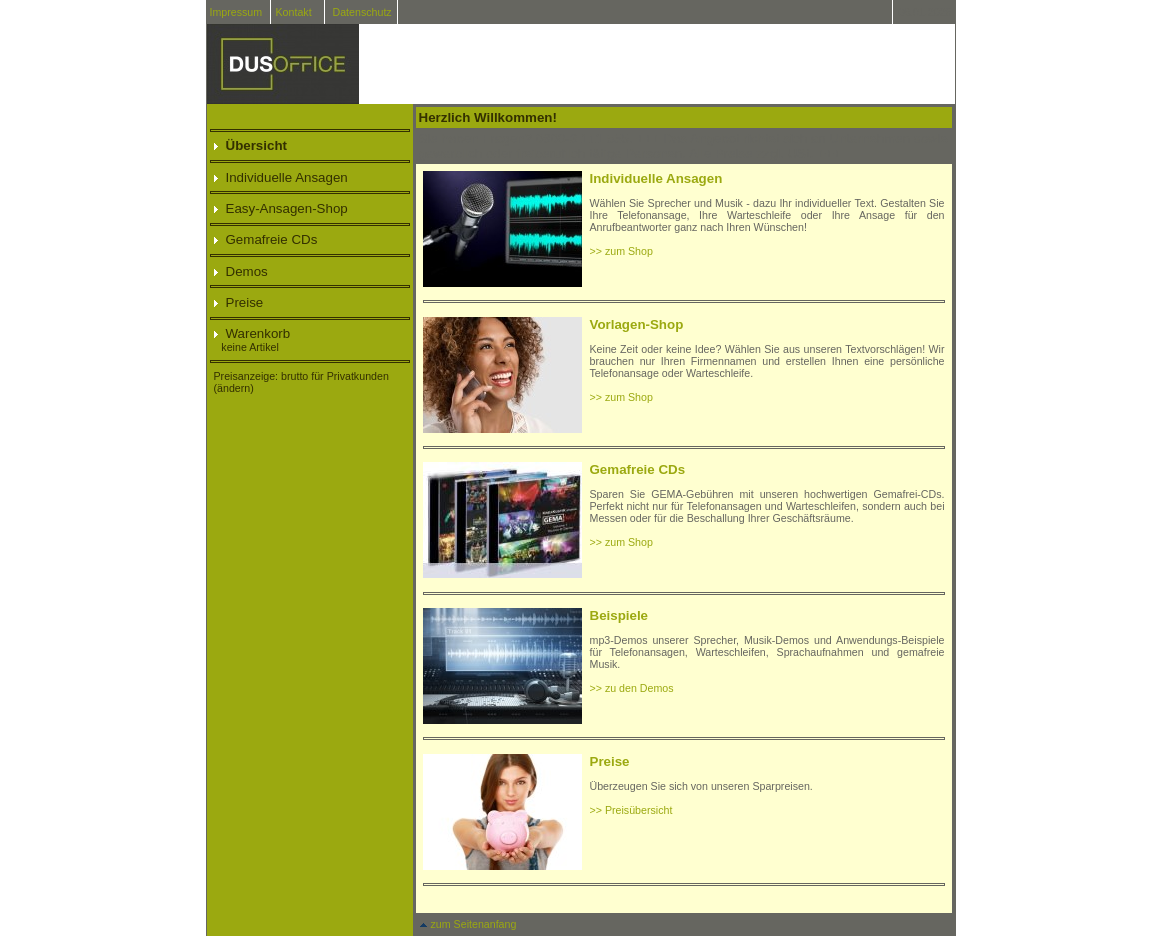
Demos (241, 271)
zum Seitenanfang (468, 924)
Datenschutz (361, 12)
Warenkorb (252, 333)
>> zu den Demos (632, 688)
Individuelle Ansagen (281, 177)
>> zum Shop (621, 251)
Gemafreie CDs (266, 239)
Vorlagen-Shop (637, 324)
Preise (239, 302)
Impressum (235, 12)
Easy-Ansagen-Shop (281, 208)
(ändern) (234, 388)
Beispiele (619, 615)
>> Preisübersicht (631, 810)
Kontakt (294, 12)
